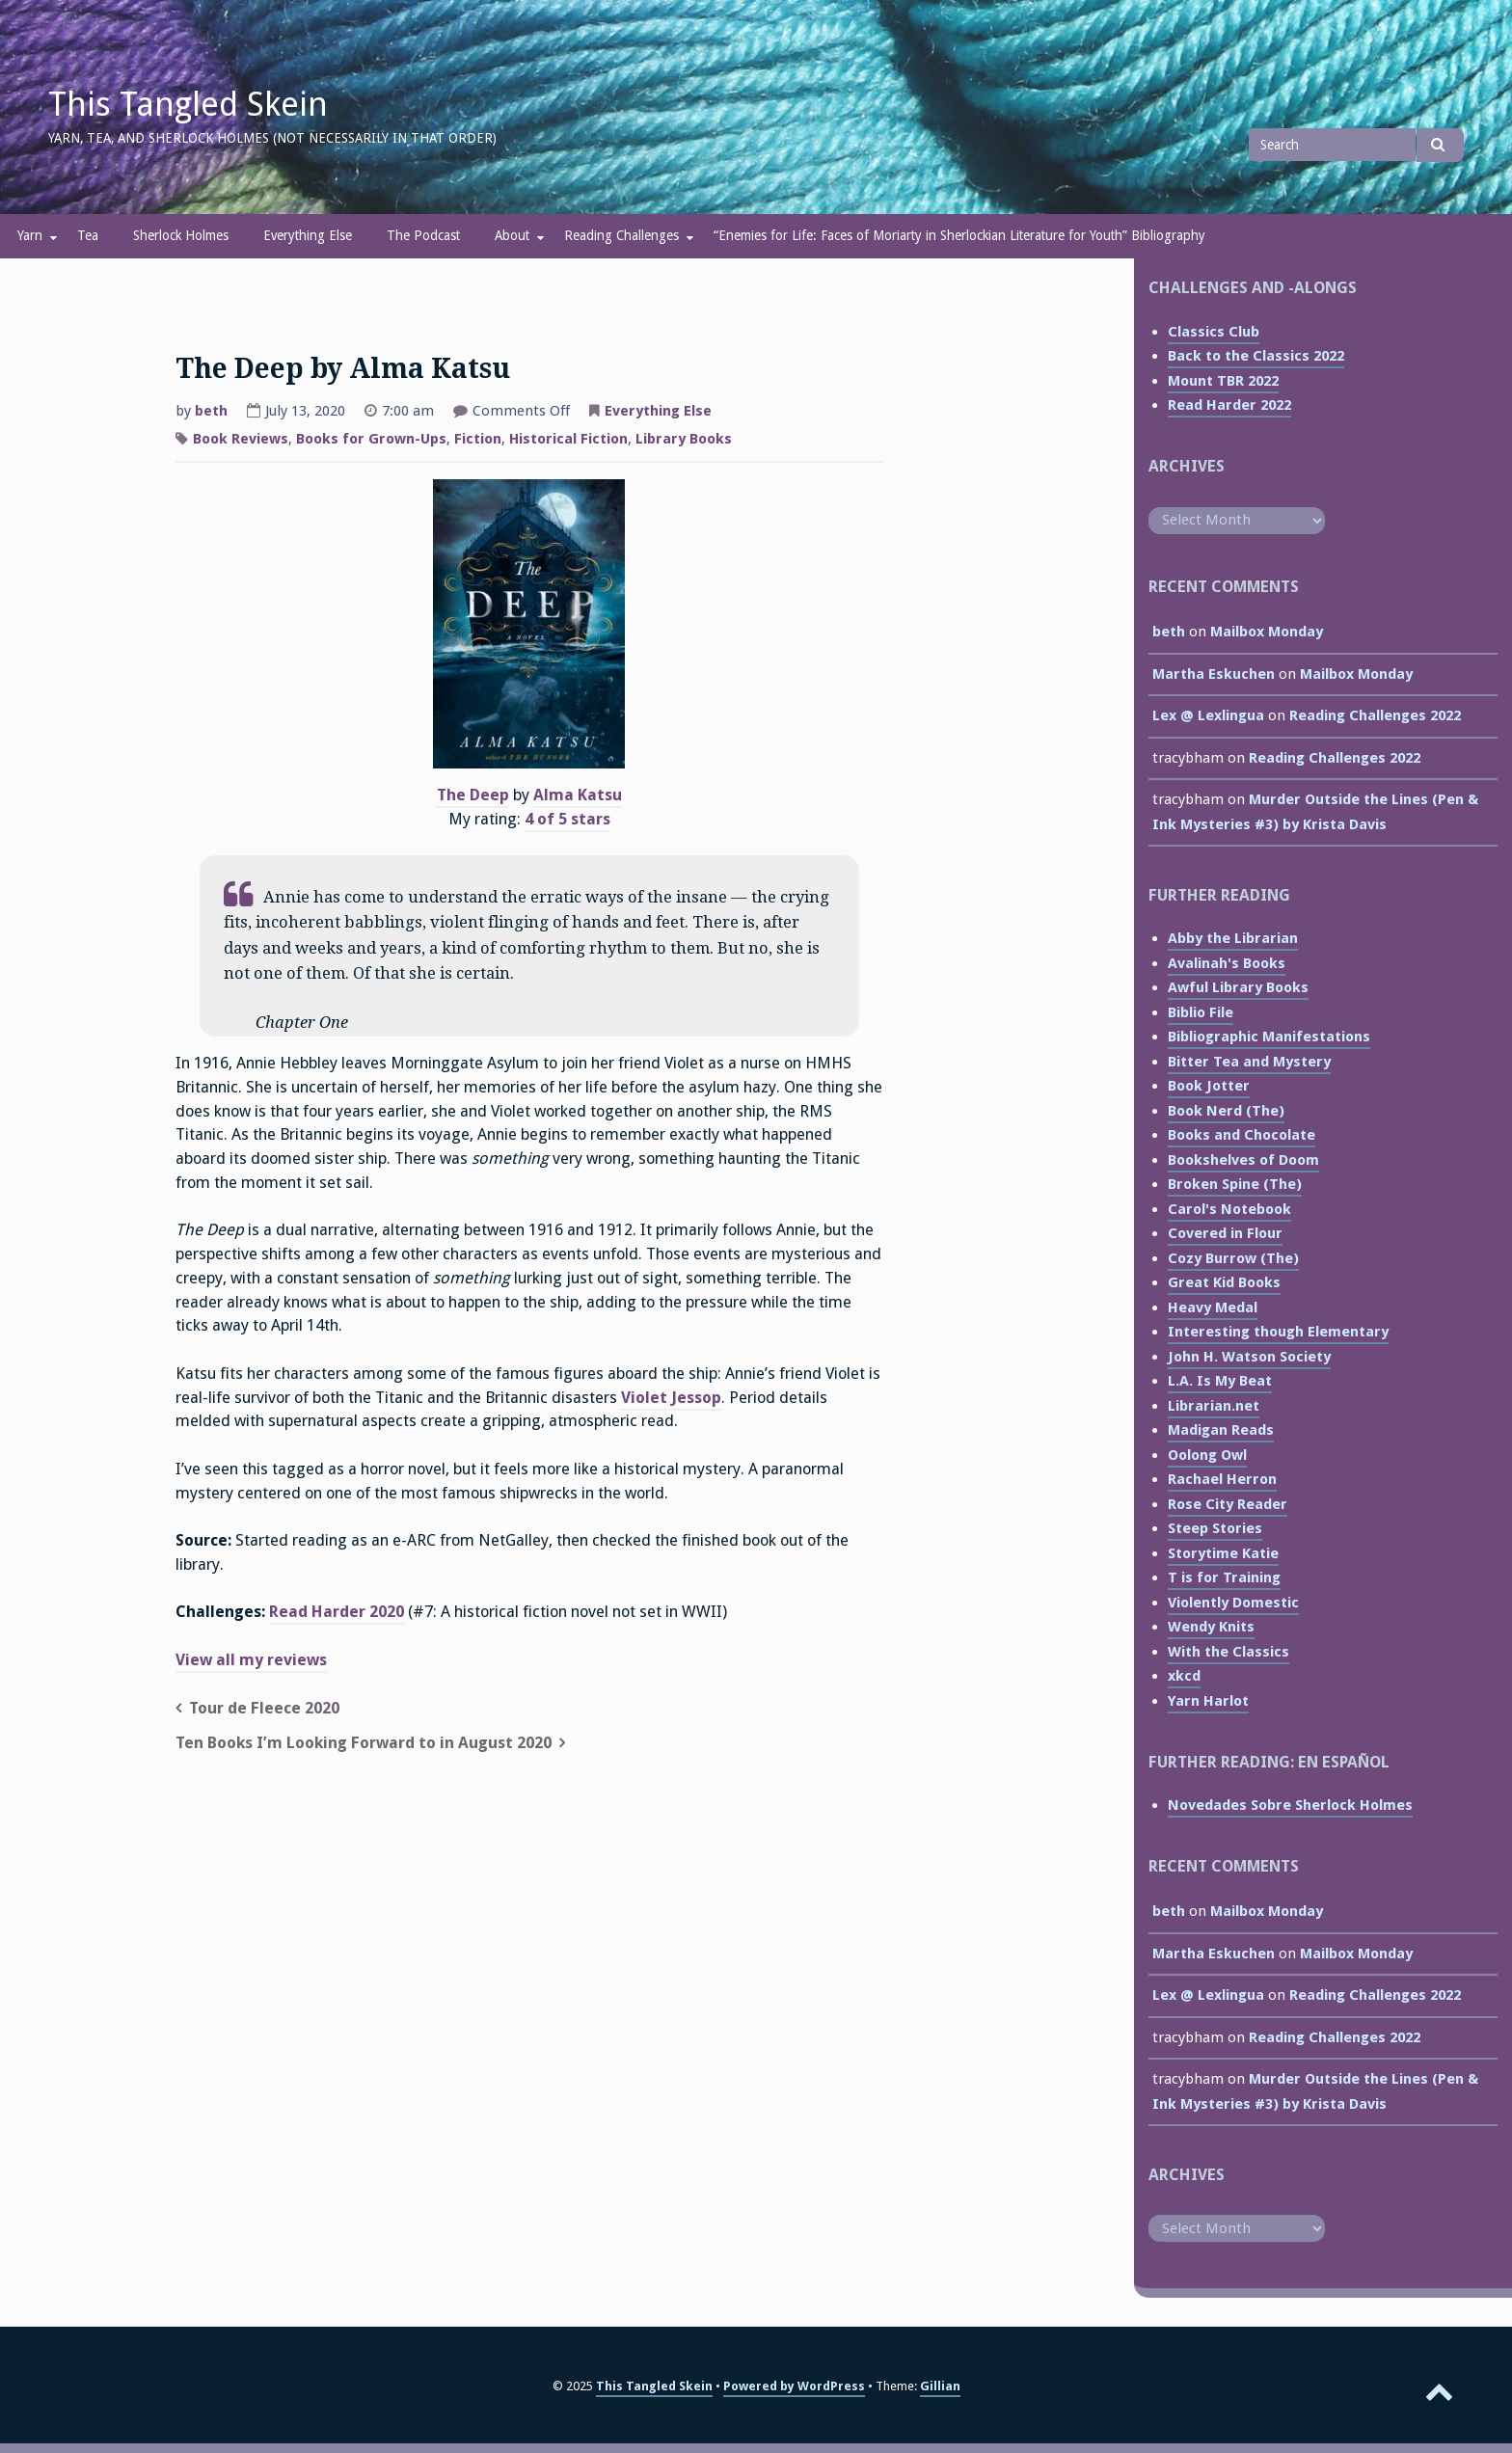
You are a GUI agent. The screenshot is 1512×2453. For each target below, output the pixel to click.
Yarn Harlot (1208, 1701)
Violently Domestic (1233, 1602)
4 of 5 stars (567, 819)
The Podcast (423, 235)
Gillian (940, 2386)
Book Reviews (240, 438)
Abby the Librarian (1233, 938)
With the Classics (1228, 1651)
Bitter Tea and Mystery (1249, 1061)
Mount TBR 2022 (1223, 381)
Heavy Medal (1212, 1307)
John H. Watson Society (1249, 1356)
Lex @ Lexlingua (1208, 715)
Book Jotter (1209, 1085)
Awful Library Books (1238, 987)
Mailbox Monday (1266, 631)
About (512, 235)
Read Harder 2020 (336, 1612)
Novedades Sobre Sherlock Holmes (1290, 1805)
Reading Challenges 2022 (1375, 715)
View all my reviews (251, 1660)
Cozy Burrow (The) (1233, 1258)
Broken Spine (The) (1235, 1184)
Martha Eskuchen (1213, 674)
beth (211, 410)
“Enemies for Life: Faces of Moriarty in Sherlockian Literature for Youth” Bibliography (959, 235)
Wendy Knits (1211, 1626)
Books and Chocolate (1241, 1135)
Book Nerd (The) (1226, 1110)
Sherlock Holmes (181, 235)
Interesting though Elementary (1278, 1331)
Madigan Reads (1221, 1430)
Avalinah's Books (1226, 963)
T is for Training (1224, 1577)
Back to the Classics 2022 (1256, 355)
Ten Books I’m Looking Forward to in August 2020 (364, 1743)
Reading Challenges (621, 235)
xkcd (1184, 1676)
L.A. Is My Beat (1220, 1380)
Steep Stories (1215, 1528)
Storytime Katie (1223, 1553)
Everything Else (307, 235)
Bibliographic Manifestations (1269, 1036)
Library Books (683, 438)
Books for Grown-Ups (371, 438)
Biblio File (1200, 1012)
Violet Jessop (671, 1397)
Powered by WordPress (794, 2386)
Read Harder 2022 (1229, 405)
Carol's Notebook (1229, 1209)
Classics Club (1213, 331)
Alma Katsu (577, 795)
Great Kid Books (1224, 1282)
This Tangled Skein (188, 104)
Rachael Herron (1222, 1479)
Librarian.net (1213, 1406)
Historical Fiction (568, 438)
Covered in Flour (1225, 1233)
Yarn (29, 235)
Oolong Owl (1207, 1455)
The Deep (473, 795)
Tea (87, 235)
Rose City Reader (1227, 1504)
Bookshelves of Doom (1243, 1160)
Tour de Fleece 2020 (264, 1708)
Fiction (477, 438)
